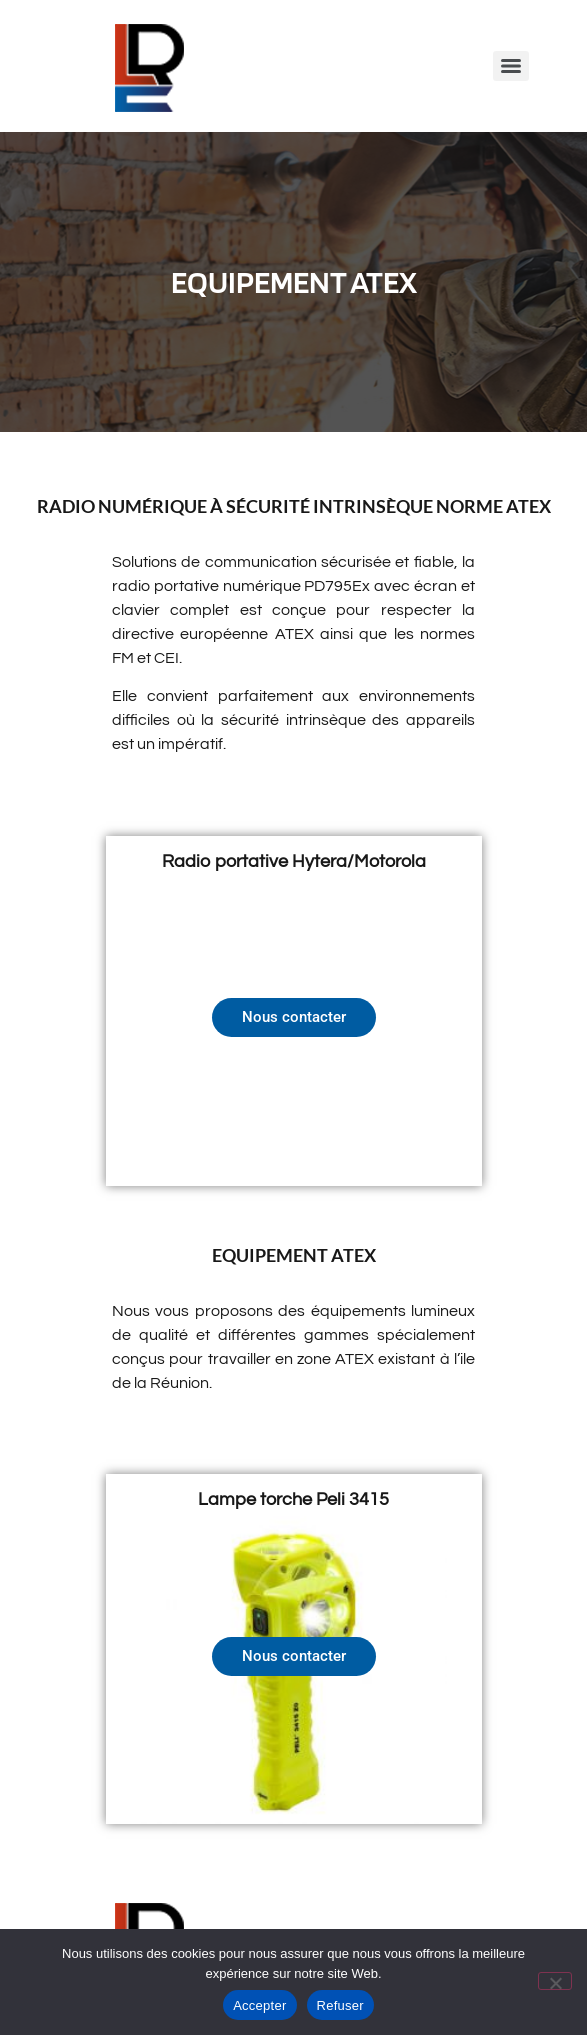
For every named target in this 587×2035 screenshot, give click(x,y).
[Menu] (511, 66)
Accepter (259, 2005)
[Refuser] (555, 1981)
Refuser (340, 2005)
